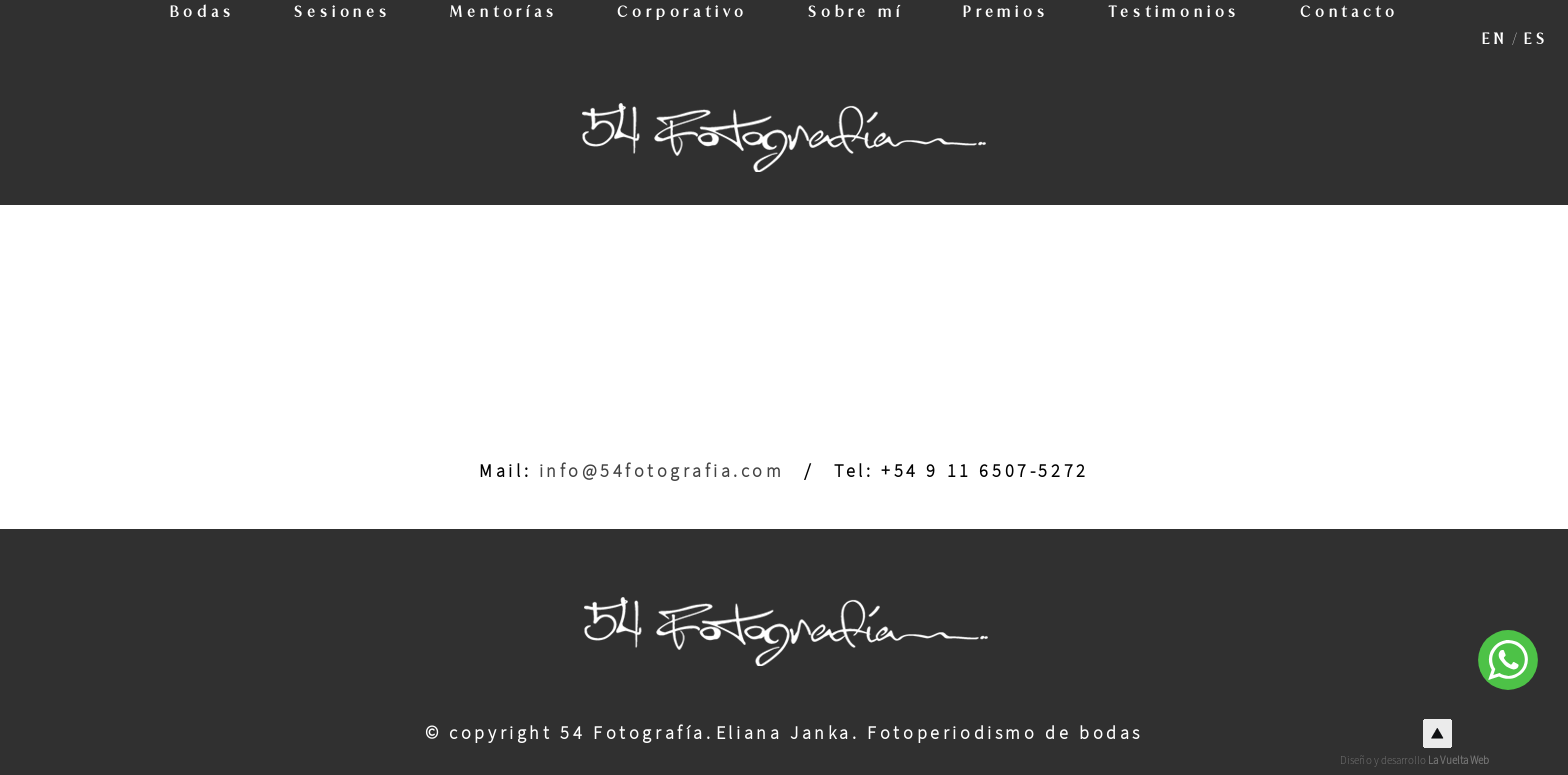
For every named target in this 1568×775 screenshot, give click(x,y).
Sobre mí (858, 38)
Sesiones (333, 38)
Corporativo (681, 38)
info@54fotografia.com (662, 471)
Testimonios (1183, 38)
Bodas (189, 38)
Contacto (1361, 38)
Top (1437, 733)
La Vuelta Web (1458, 760)
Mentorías (498, 38)
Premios (1011, 38)
